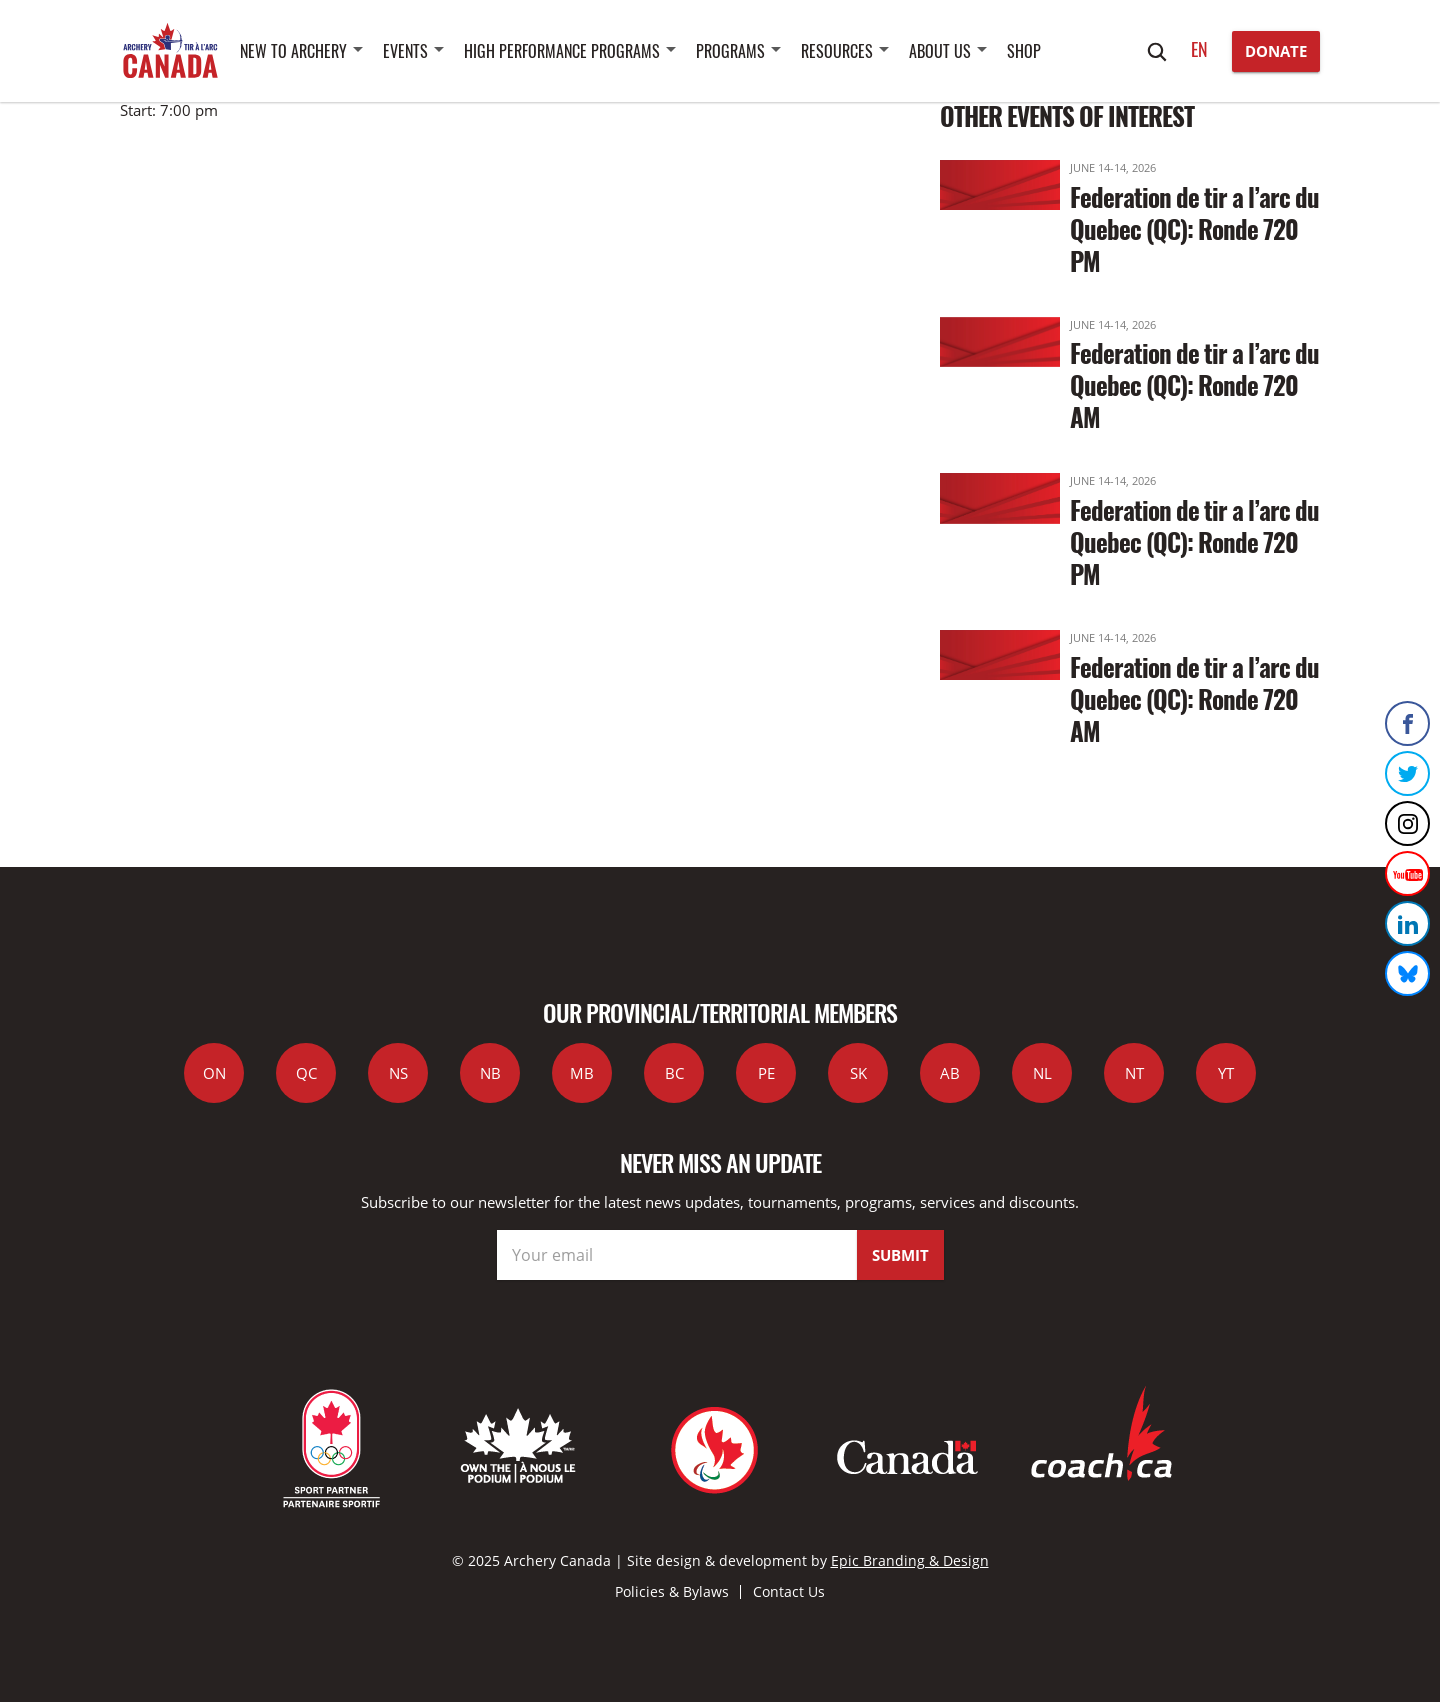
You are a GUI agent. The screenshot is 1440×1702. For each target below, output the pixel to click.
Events (405, 51)
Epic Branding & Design (910, 1560)
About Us (940, 51)
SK (858, 1073)
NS (398, 1073)
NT (1134, 1073)
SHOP (1024, 51)
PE (766, 1073)
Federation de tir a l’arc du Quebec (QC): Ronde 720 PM (1194, 228)
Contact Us (789, 1591)
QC (306, 1073)
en (1199, 49)
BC (674, 1073)
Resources (837, 51)
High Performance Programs (562, 51)
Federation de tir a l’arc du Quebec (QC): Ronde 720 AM (1194, 384)
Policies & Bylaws (672, 1591)
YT (1226, 1073)
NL (1042, 1073)
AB (950, 1073)
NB (490, 1073)
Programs (730, 51)
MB (582, 1073)
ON (214, 1073)
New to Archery (293, 51)
